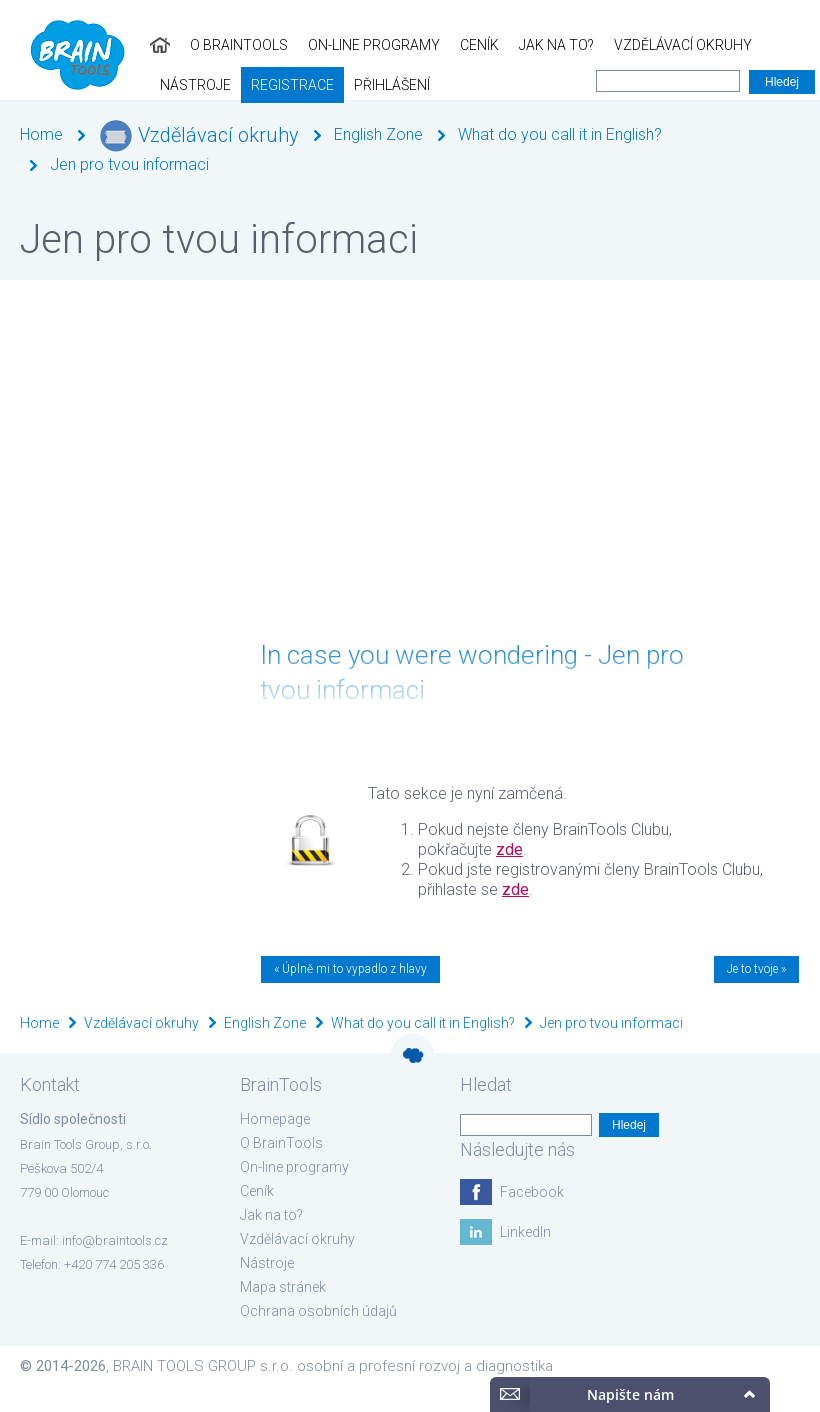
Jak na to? (406, 45)
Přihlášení (48, 85)
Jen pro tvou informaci (129, 164)
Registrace (754, 45)
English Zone (378, 134)
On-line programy (224, 45)
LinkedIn (525, 1232)
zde (509, 849)
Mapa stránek (283, 1287)
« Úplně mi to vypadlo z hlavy (350, 969)
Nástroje (657, 45)
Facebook (532, 1192)
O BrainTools (89, 45)
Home (41, 134)
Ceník (329, 45)
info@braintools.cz (115, 1240)
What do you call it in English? (560, 134)
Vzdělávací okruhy (533, 45)
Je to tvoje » (756, 969)
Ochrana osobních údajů (318, 1311)
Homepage (275, 1119)
